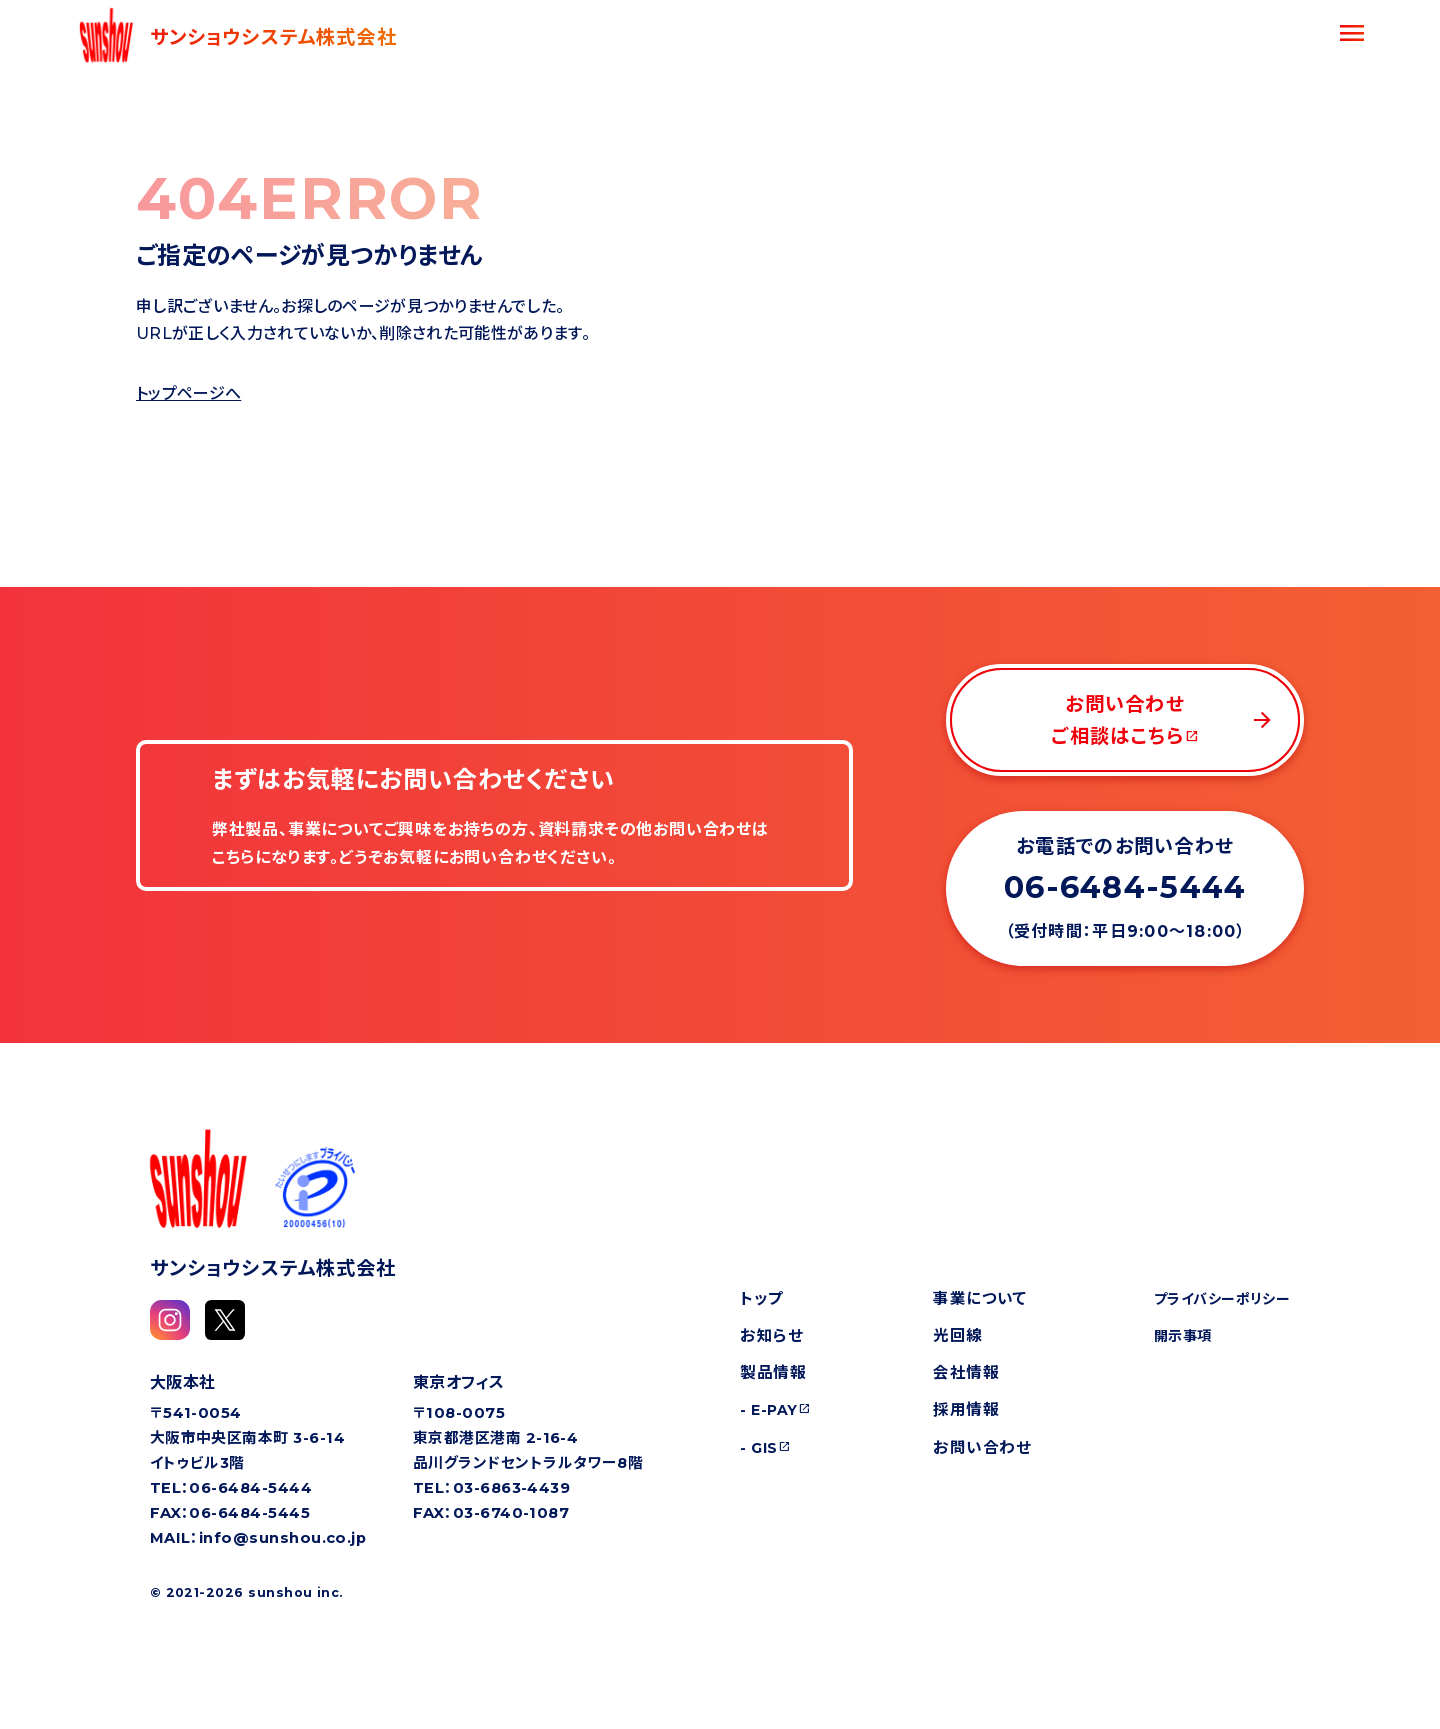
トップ (761, 1298)
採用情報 (966, 1409)
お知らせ (771, 1335)
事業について (980, 1298)
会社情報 (966, 1372)
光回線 (957, 1335)
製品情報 (773, 1372)
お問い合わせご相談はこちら (1163, 720)
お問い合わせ (982, 1447)
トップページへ (188, 393)
